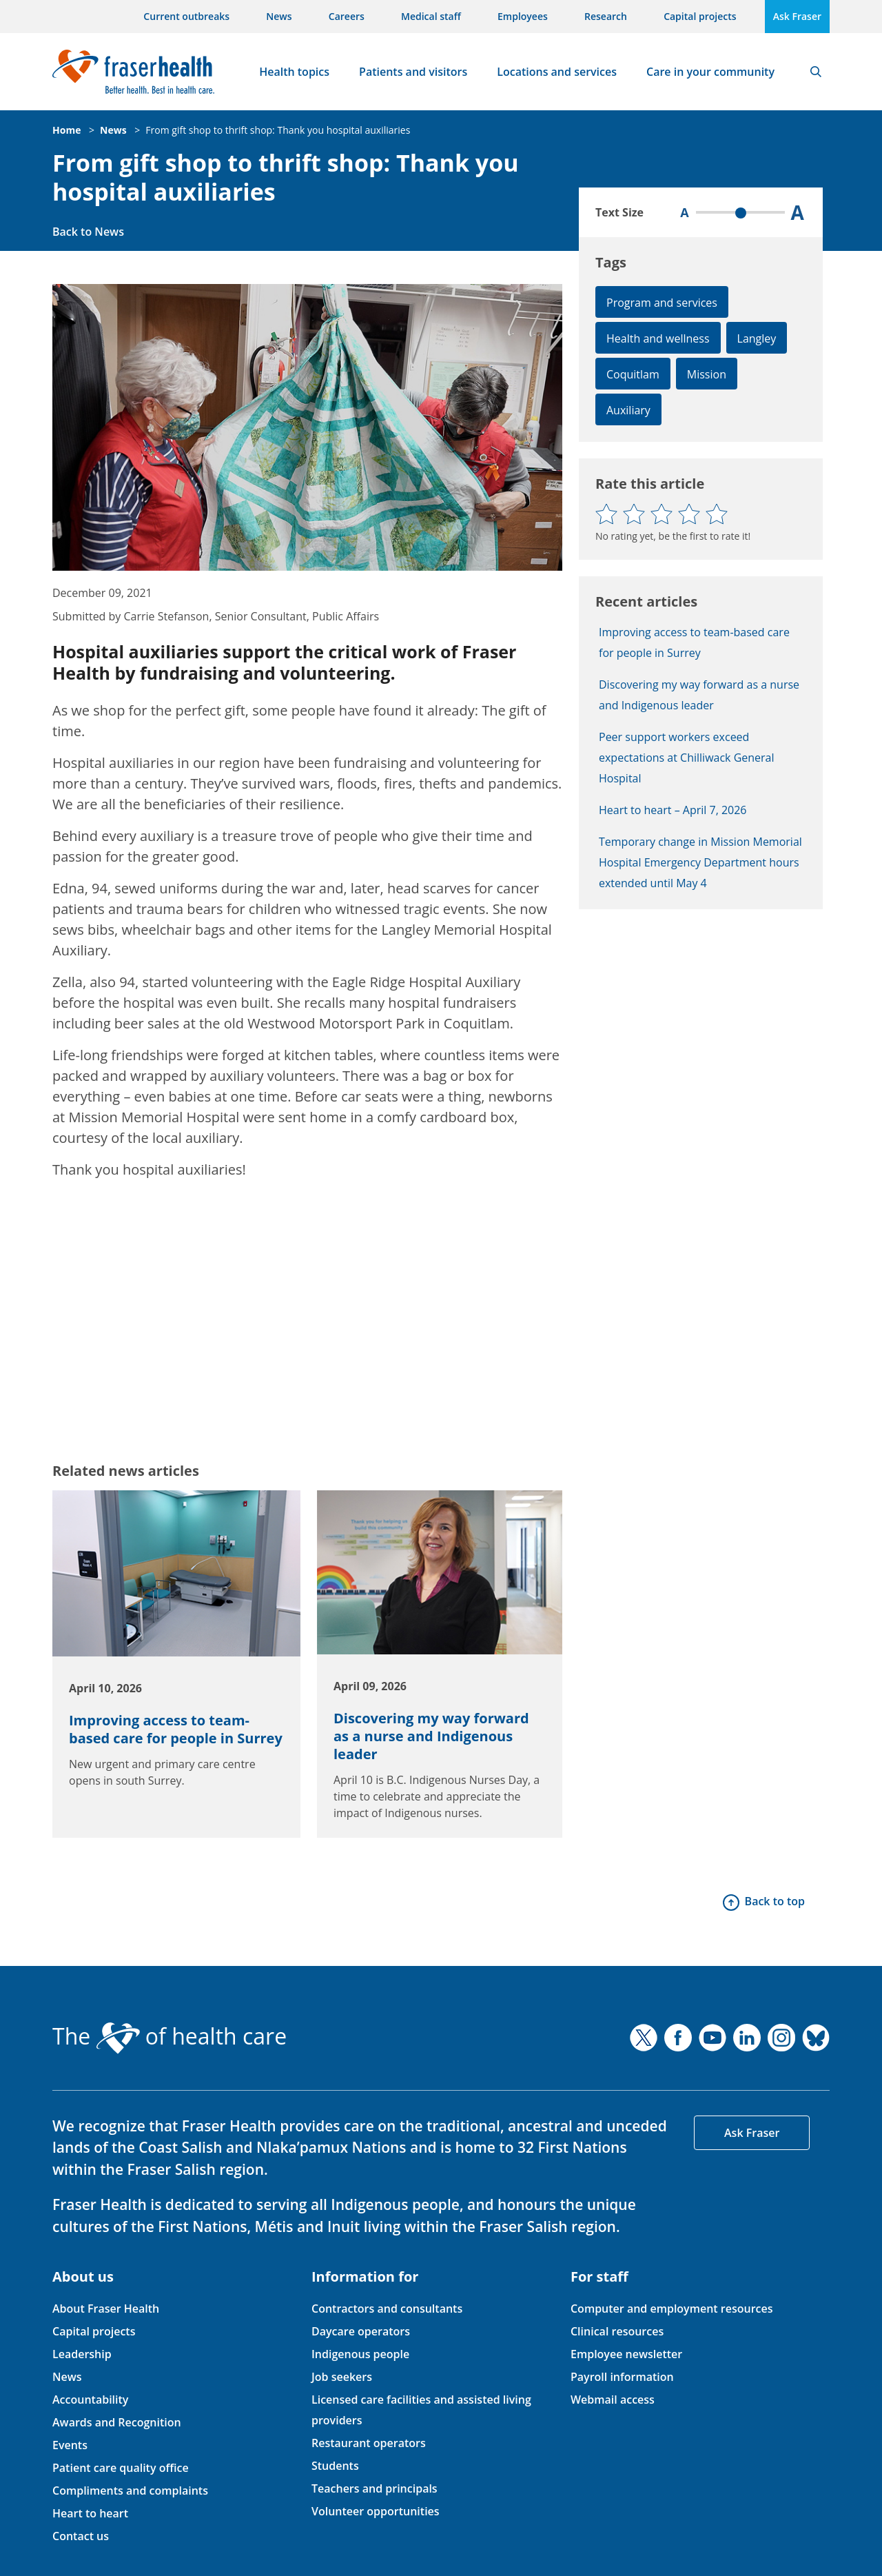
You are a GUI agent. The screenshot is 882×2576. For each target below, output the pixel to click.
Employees (523, 16)
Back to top (775, 1901)
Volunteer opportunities (375, 2511)
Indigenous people (360, 2354)
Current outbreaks (186, 16)
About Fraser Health (105, 2308)
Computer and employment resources (672, 2308)
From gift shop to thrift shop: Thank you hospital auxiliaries (277, 129)
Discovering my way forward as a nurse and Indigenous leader (431, 1736)
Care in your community (710, 71)
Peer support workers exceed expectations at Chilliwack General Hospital (687, 757)
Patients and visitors (413, 71)
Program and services (661, 302)
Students (335, 2465)
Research (605, 16)
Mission (706, 374)
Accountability (90, 2399)
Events (70, 2445)
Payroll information (622, 2376)
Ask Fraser (797, 16)
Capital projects (700, 16)
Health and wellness (658, 338)
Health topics (294, 71)
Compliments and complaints (130, 2490)
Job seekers (341, 2376)
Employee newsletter (626, 2354)
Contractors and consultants (386, 2308)
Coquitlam (632, 374)
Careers (347, 16)
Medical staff (431, 16)
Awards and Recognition (116, 2422)
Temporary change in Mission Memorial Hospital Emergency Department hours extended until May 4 (700, 862)
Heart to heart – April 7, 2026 (673, 810)
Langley (757, 338)
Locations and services (557, 71)
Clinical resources (617, 2331)
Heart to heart (90, 2513)
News (278, 16)
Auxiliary (628, 410)
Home (66, 129)
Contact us (80, 2536)
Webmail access (613, 2399)
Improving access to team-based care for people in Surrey (176, 1729)
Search (815, 71)
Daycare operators (360, 2331)
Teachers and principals (374, 2488)
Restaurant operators (368, 2443)
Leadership (82, 2354)
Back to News (88, 231)
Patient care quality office (120, 2467)
